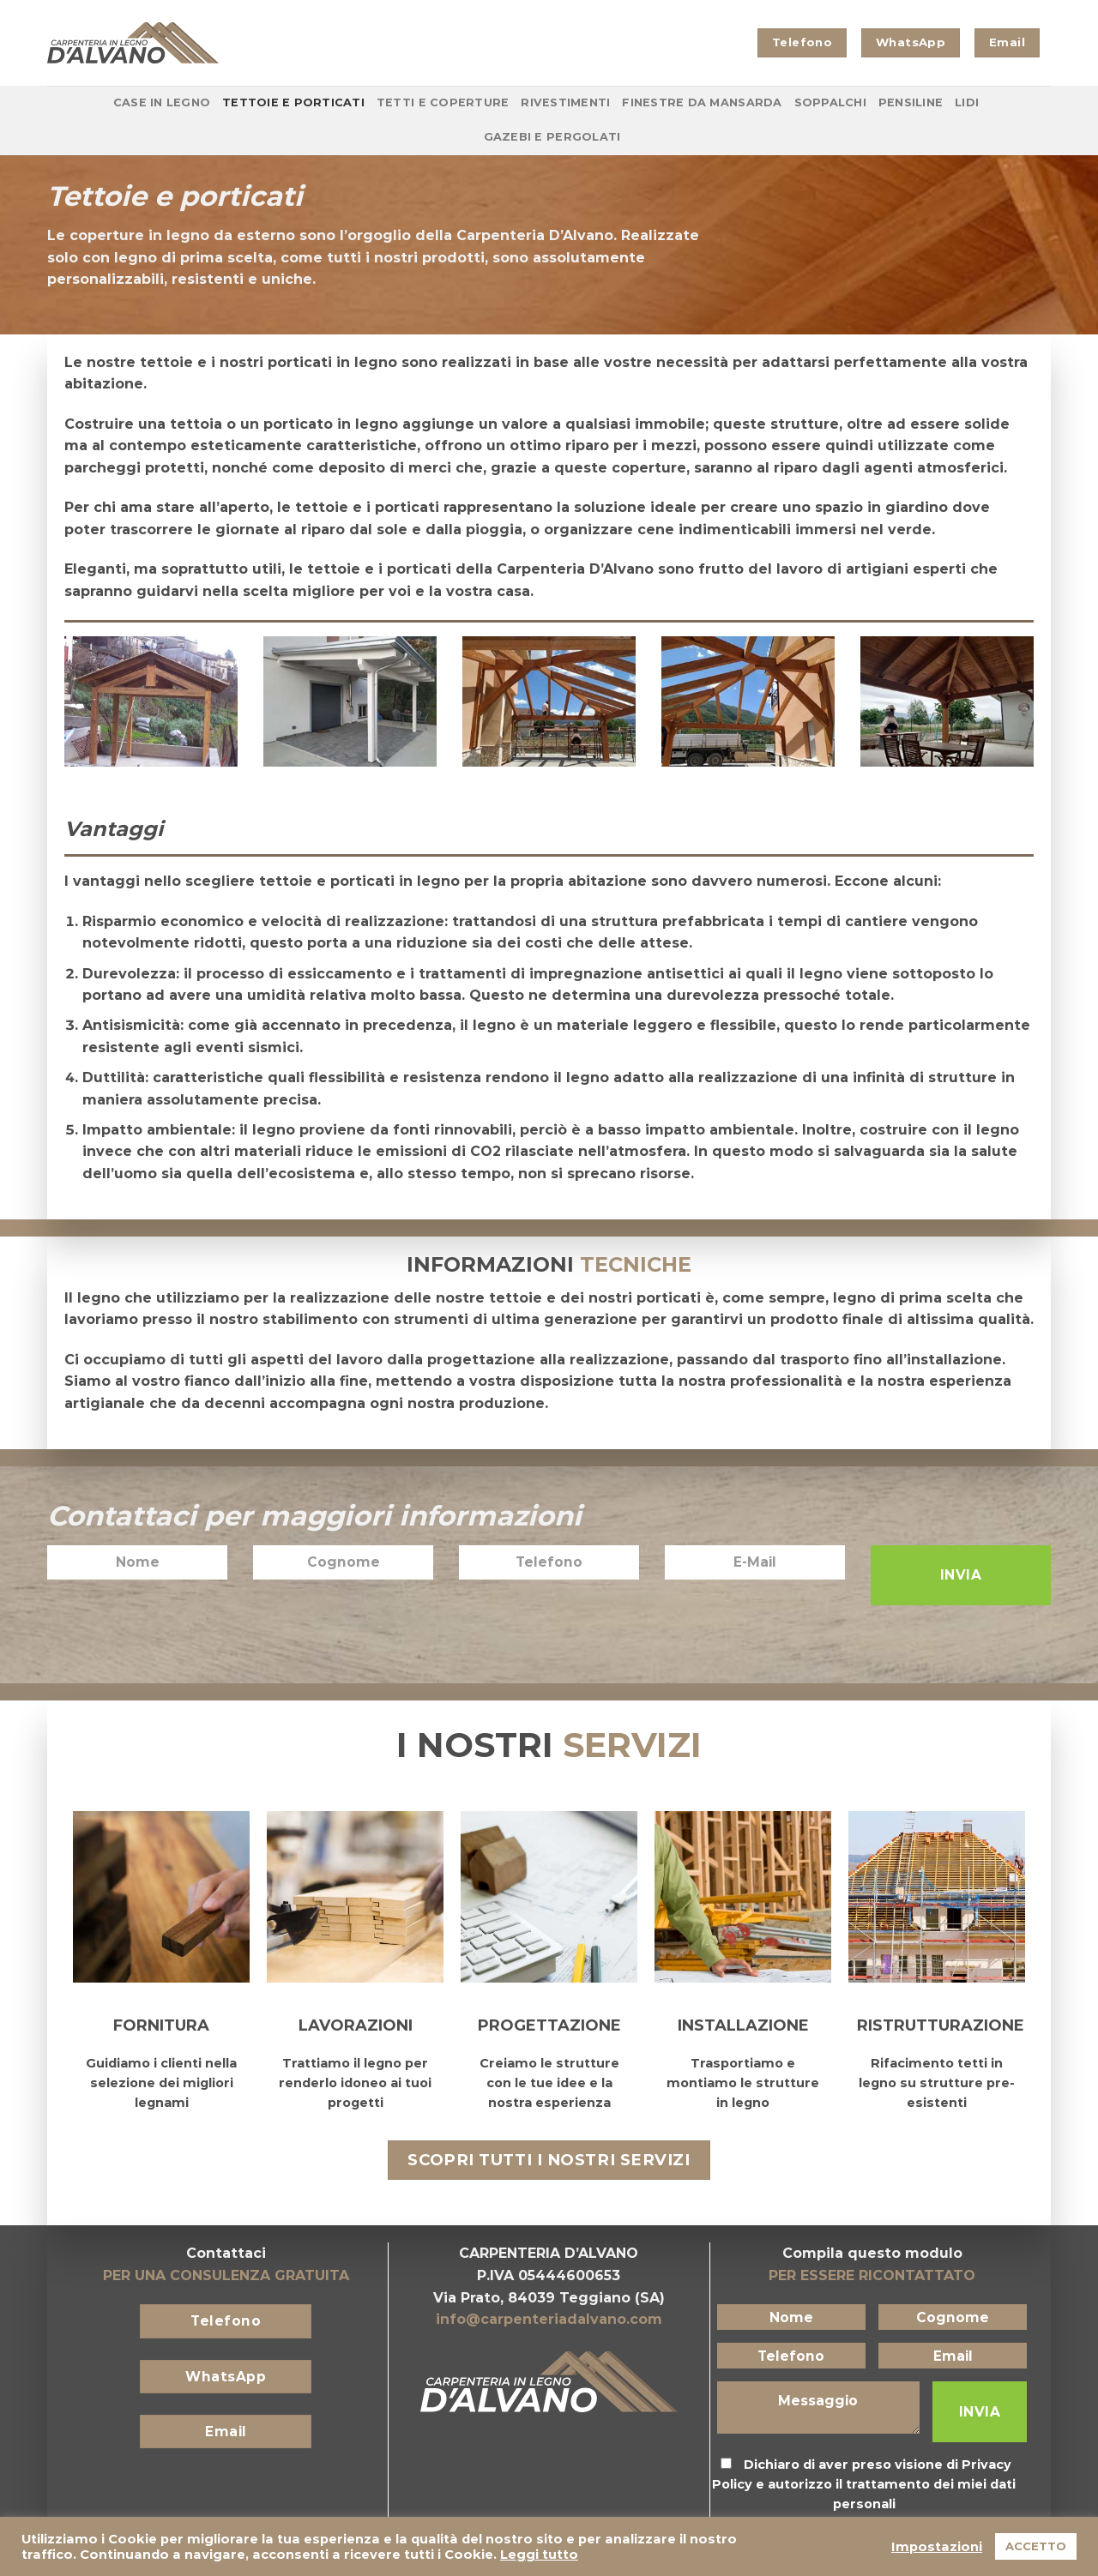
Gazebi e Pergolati (552, 136)
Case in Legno (161, 102)
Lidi (967, 102)
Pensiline (910, 102)
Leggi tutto (539, 2554)
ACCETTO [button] (1035, 2546)
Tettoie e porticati (293, 102)
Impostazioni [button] (936, 2547)
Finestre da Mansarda (701, 102)
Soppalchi (830, 102)
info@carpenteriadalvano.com (549, 2319)
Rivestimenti (565, 102)
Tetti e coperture (443, 102)
